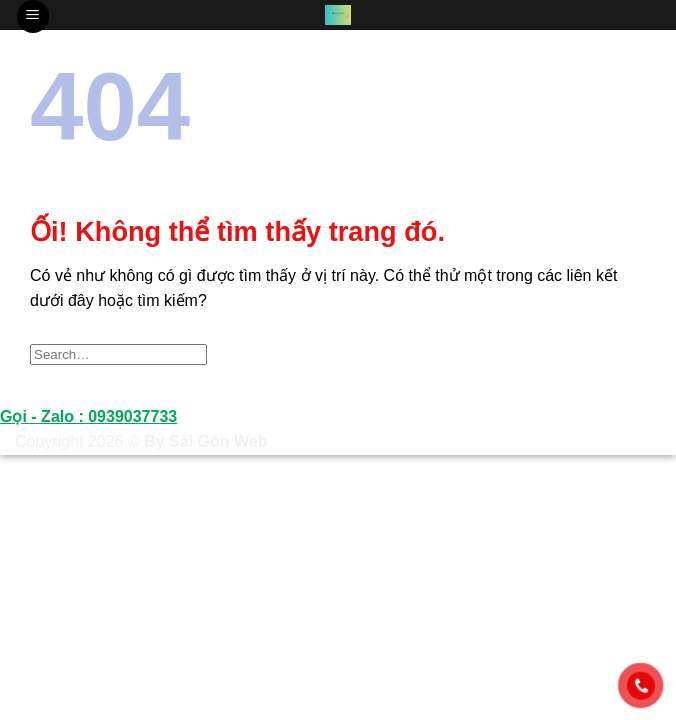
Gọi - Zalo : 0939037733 (88, 416)
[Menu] (33, 16)
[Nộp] (624, 354)
